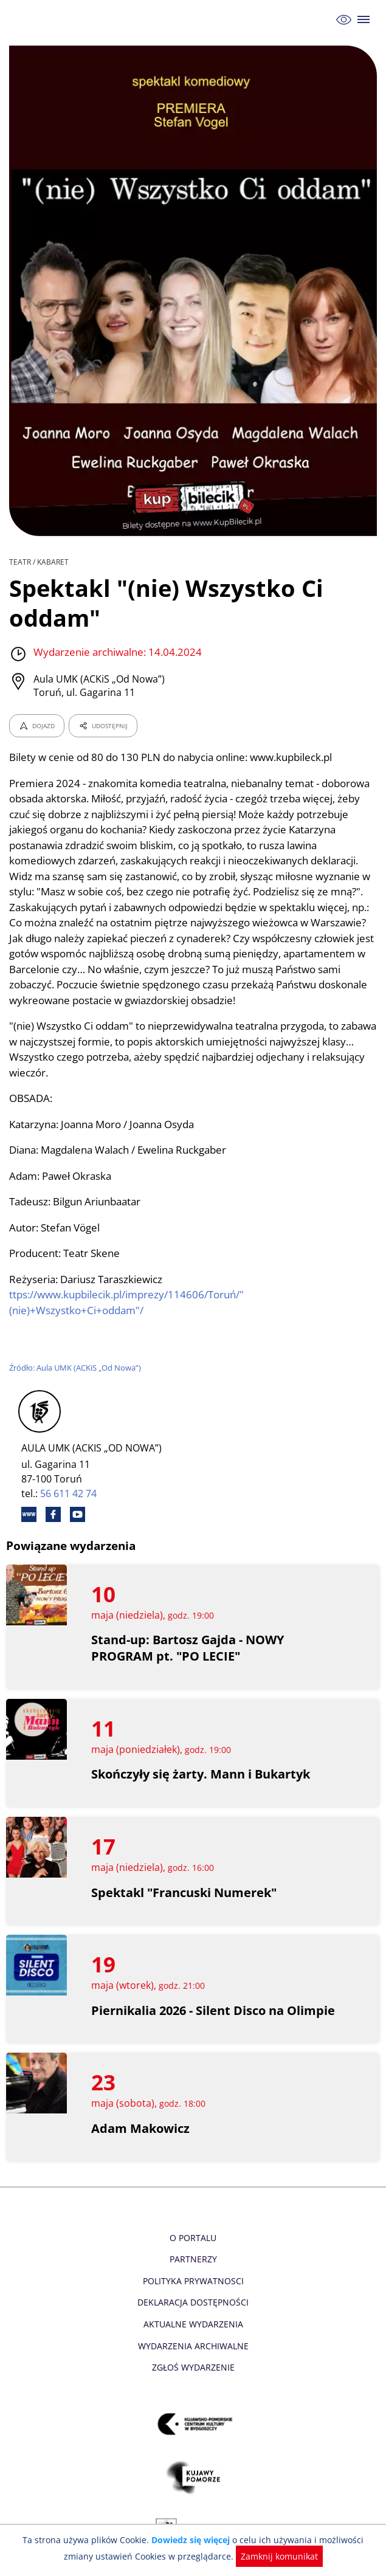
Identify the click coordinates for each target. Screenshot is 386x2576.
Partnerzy (193, 2259)
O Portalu (193, 2238)
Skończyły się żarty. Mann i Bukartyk (201, 1774)
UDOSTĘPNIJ (102, 726)
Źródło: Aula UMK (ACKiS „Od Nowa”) (76, 1367)
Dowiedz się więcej (176, 2540)
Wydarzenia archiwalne (193, 2346)
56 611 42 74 (69, 1493)
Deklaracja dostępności (193, 2302)
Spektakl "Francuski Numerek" (184, 1892)
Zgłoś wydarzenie (192, 2367)
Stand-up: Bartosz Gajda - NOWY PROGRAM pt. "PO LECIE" (188, 1647)
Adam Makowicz (140, 2128)
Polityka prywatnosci (193, 2281)
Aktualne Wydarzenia (193, 2324)
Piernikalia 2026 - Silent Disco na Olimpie (214, 2010)
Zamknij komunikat (261, 2556)
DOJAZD (37, 726)
